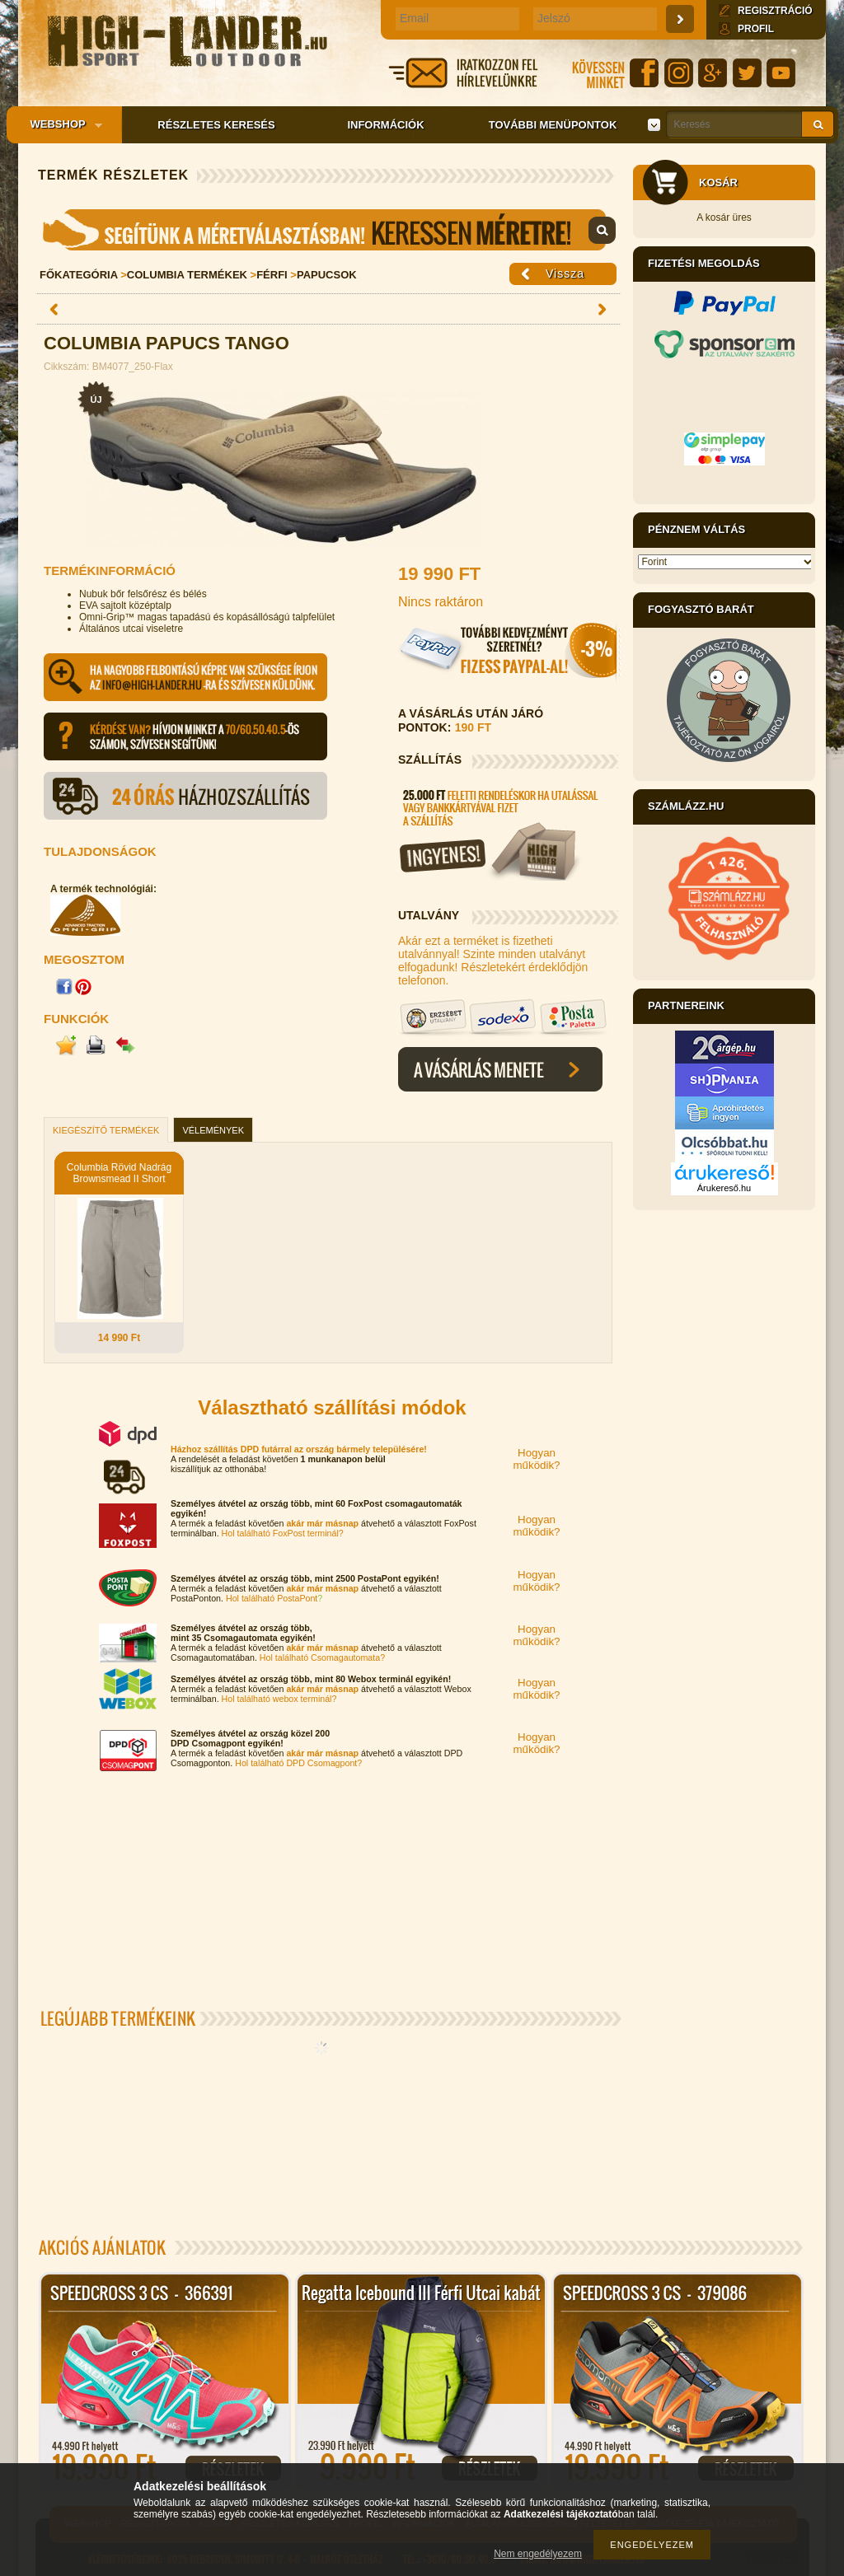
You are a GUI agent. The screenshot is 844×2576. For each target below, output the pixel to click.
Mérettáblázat (328, 230)
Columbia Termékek (187, 275)
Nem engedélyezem (538, 2554)
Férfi (272, 275)
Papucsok (327, 275)
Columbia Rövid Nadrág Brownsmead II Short (119, 1173)
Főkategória (79, 275)
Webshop (60, 125)
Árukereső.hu (724, 1188)
